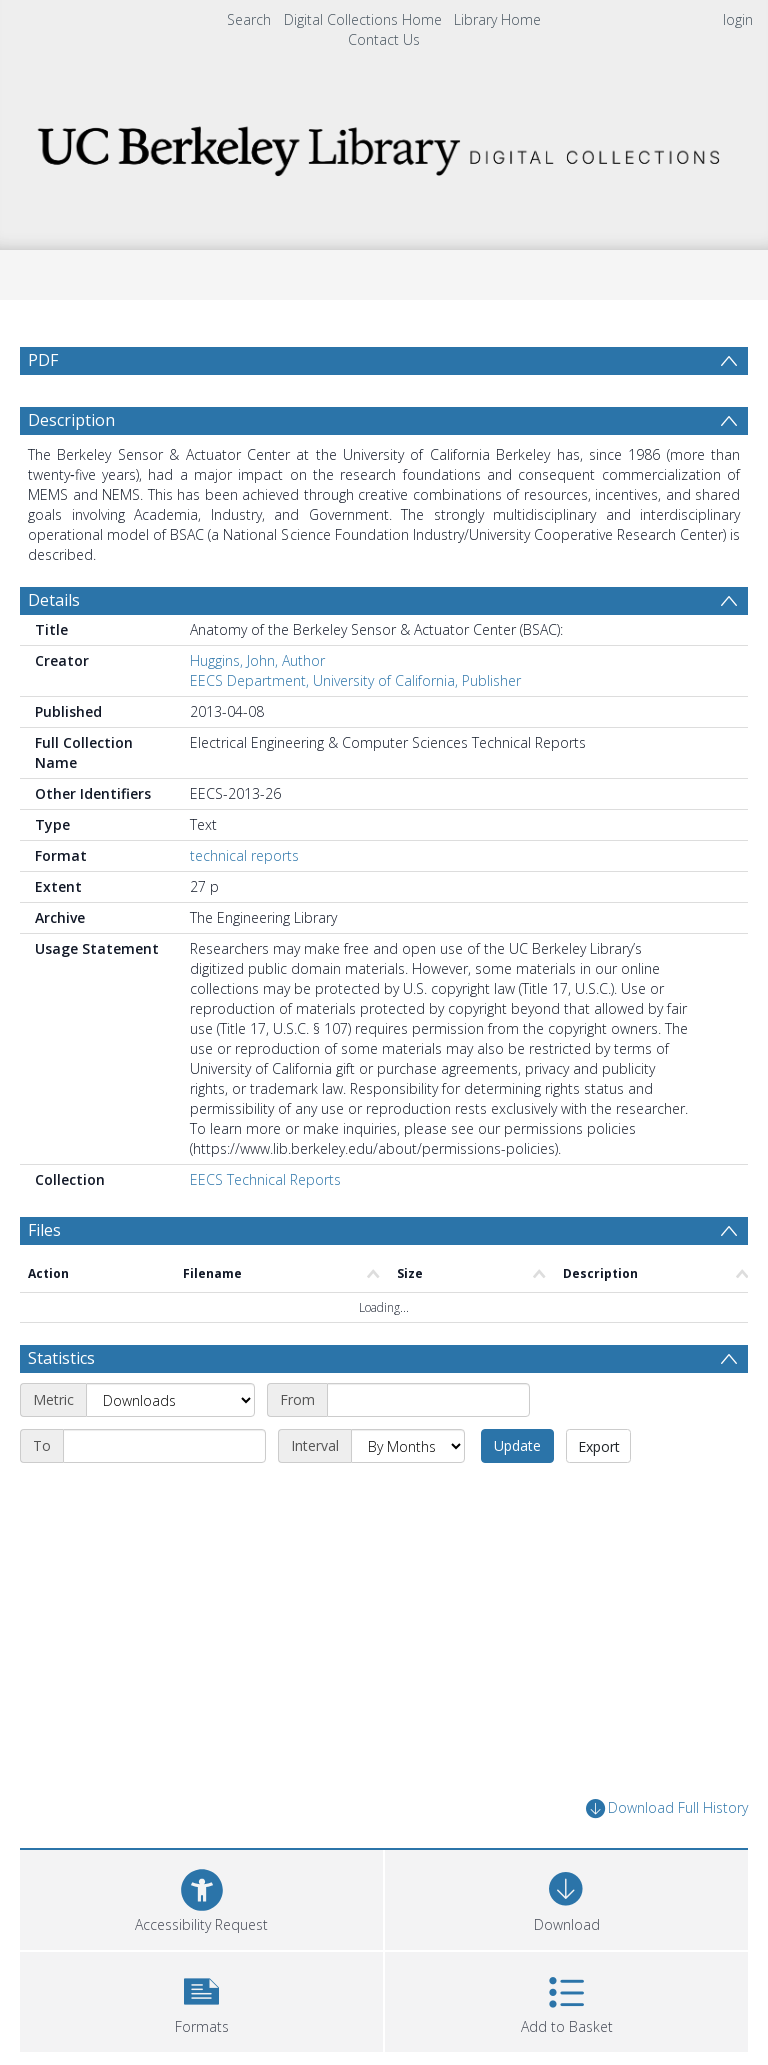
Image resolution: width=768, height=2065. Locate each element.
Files (44, 1230)
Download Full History (667, 1808)
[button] (201, 1999)
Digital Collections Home (363, 19)
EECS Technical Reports (265, 1179)
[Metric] (170, 1400)
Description (71, 420)
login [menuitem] (738, 19)
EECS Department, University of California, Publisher (355, 680)
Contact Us (384, 39)
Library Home (497, 19)
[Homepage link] (383, 145)
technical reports (244, 855)
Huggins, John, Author (257, 660)
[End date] (164, 1446)
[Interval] (408, 1446)
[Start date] (428, 1400)
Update (517, 1445)
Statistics (61, 1358)
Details (54, 600)
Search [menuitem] (249, 19)
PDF (43, 360)
